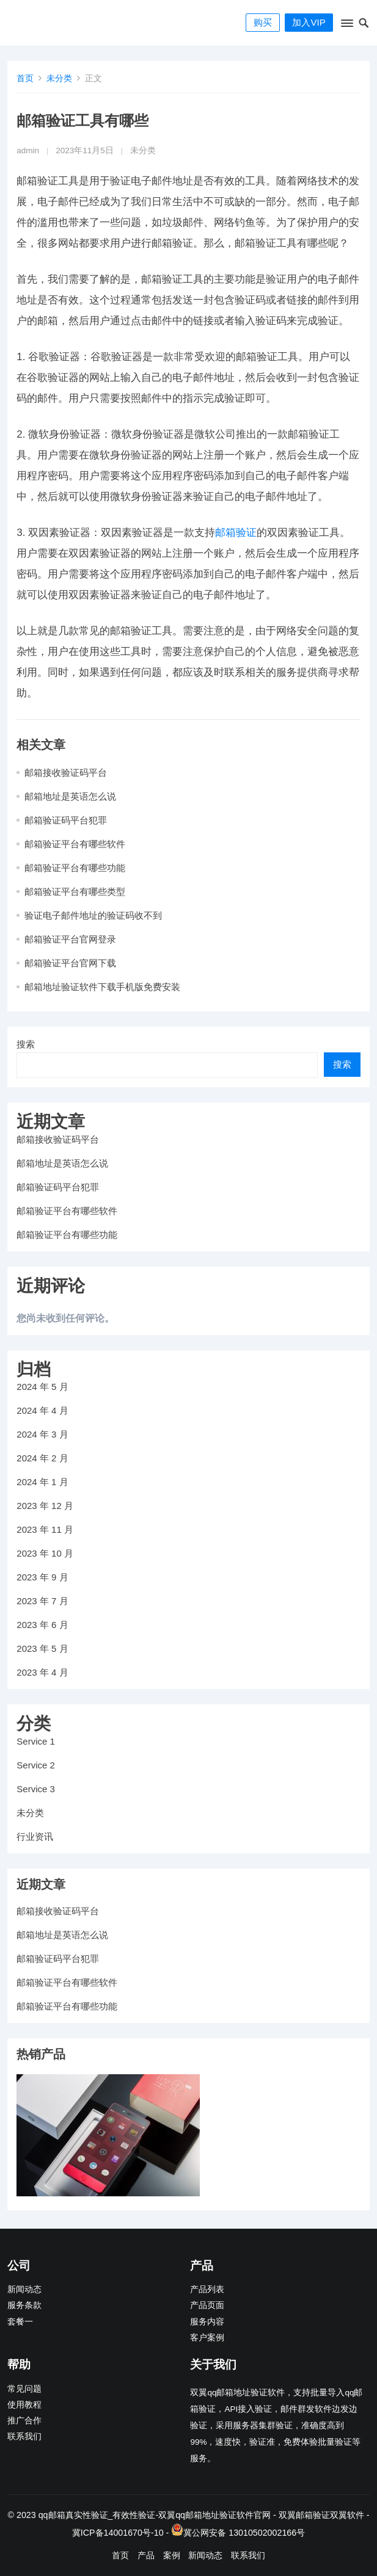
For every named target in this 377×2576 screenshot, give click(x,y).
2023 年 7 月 (42, 1601)
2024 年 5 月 (42, 1386)
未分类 (59, 78)
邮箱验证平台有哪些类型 (74, 891)
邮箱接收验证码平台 (65, 772)
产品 (146, 2555)
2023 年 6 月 (42, 1624)
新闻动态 (24, 2289)
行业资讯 (34, 1836)
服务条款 (24, 2305)
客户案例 (207, 2337)
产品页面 (207, 2305)
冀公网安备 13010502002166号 (244, 2533)
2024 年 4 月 (42, 1410)
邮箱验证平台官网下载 (70, 963)
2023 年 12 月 (44, 1505)
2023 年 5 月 (42, 1648)
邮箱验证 (236, 532)
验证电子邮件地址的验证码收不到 (93, 915)
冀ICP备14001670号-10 (118, 2533)
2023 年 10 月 (44, 1553)
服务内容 (207, 2321)
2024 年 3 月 (42, 1434)
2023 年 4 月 (42, 1672)
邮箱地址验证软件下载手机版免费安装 (102, 987)
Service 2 (35, 1765)
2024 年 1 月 (42, 1482)
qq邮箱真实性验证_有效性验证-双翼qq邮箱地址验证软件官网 (154, 2515)
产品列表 (207, 2289)
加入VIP (308, 22)
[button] (346, 26)
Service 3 (35, 1789)
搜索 (25, 1044)
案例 (171, 2555)
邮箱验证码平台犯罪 (65, 820)
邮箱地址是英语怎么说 (70, 796)
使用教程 (24, 2404)
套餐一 (20, 2321)
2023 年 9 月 (42, 1577)
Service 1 (35, 1741)
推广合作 (24, 2420)
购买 (263, 22)
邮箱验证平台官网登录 (70, 939)
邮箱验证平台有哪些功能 (74, 868)
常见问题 (24, 2388)
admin (27, 150)
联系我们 (24, 2436)
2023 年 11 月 (44, 1529)
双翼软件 (347, 2515)
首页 (25, 78)
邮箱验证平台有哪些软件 (74, 844)
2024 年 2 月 (42, 1458)
